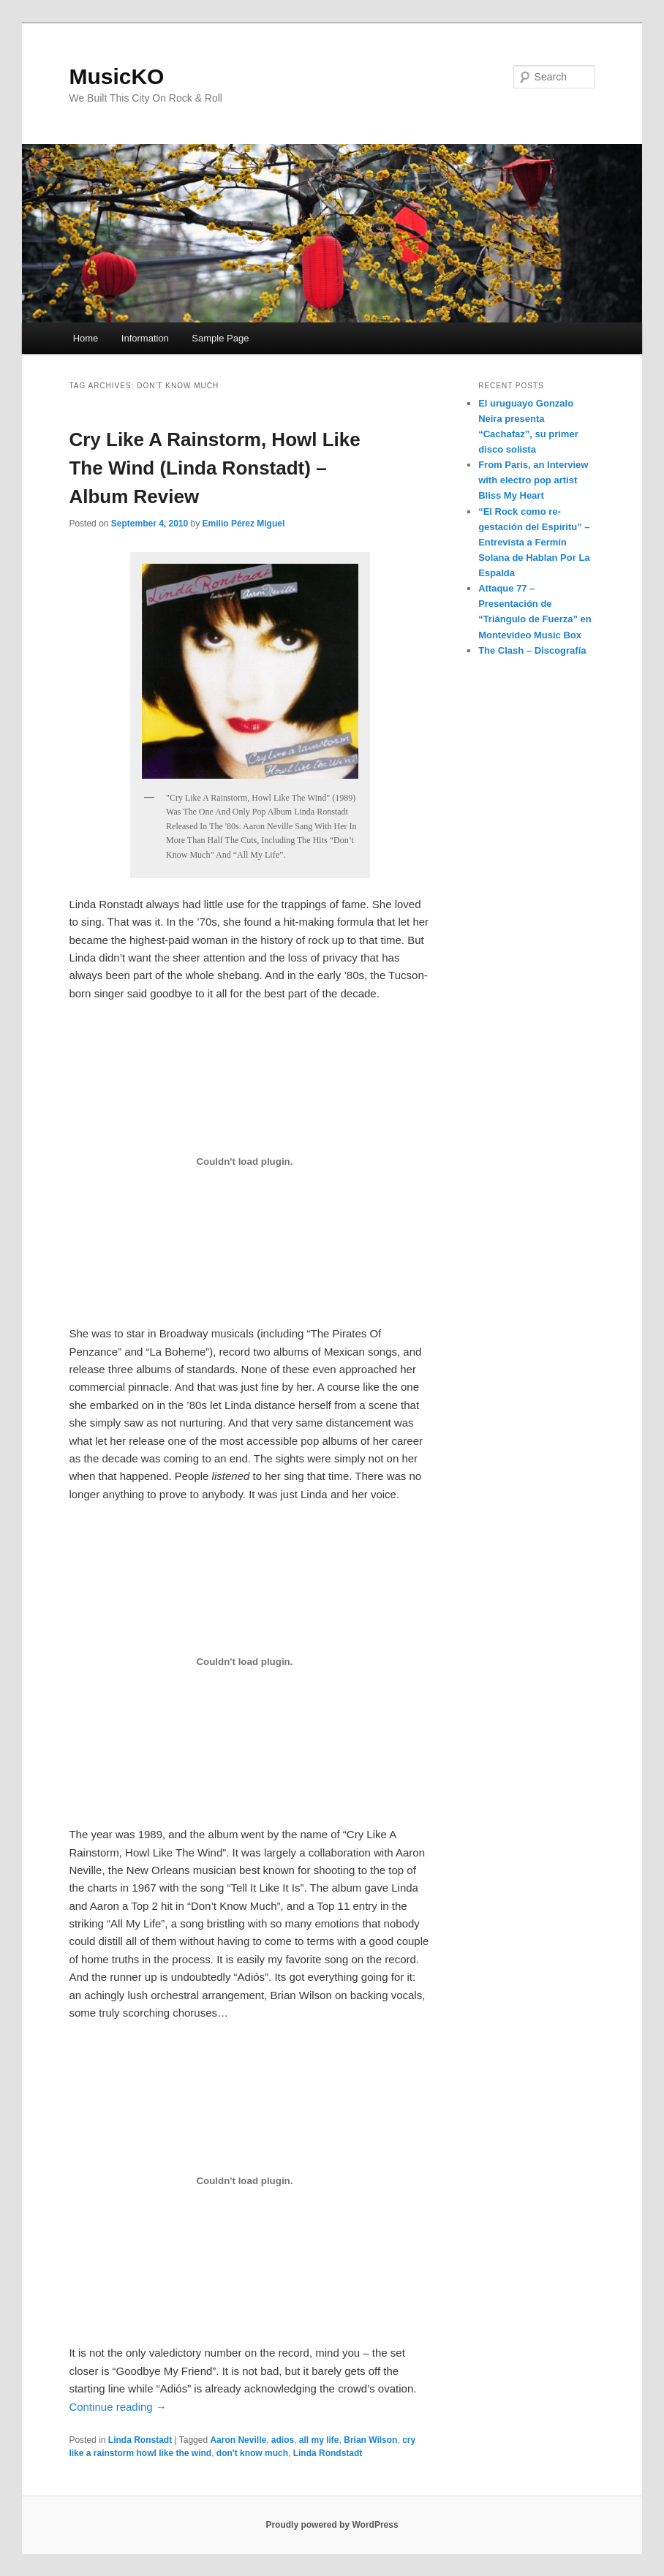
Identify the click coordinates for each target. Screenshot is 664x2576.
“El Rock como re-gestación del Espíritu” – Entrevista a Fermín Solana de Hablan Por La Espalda (533, 542)
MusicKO (116, 76)
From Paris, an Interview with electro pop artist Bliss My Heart (533, 480)
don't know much (252, 2453)
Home (86, 338)
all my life (319, 2440)
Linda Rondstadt (328, 2453)
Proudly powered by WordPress (331, 2525)
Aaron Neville (238, 2440)
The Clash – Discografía (532, 650)
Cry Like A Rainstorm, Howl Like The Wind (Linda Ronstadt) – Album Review (214, 467)
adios (282, 2440)
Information (145, 338)
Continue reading (117, 2407)
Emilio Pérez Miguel (244, 523)
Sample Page (220, 338)
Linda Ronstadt (140, 2440)
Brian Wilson (370, 2440)
